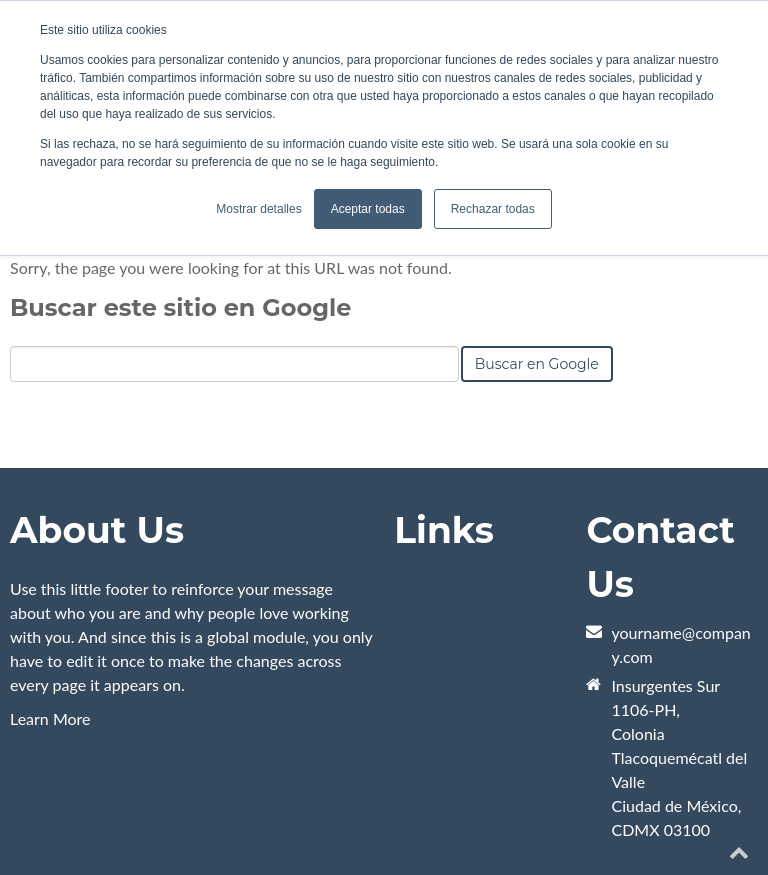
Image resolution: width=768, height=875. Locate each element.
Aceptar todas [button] (368, 209)
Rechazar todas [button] (493, 209)
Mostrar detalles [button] (258, 209)
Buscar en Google (537, 364)
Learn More (50, 718)
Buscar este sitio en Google (180, 307)
